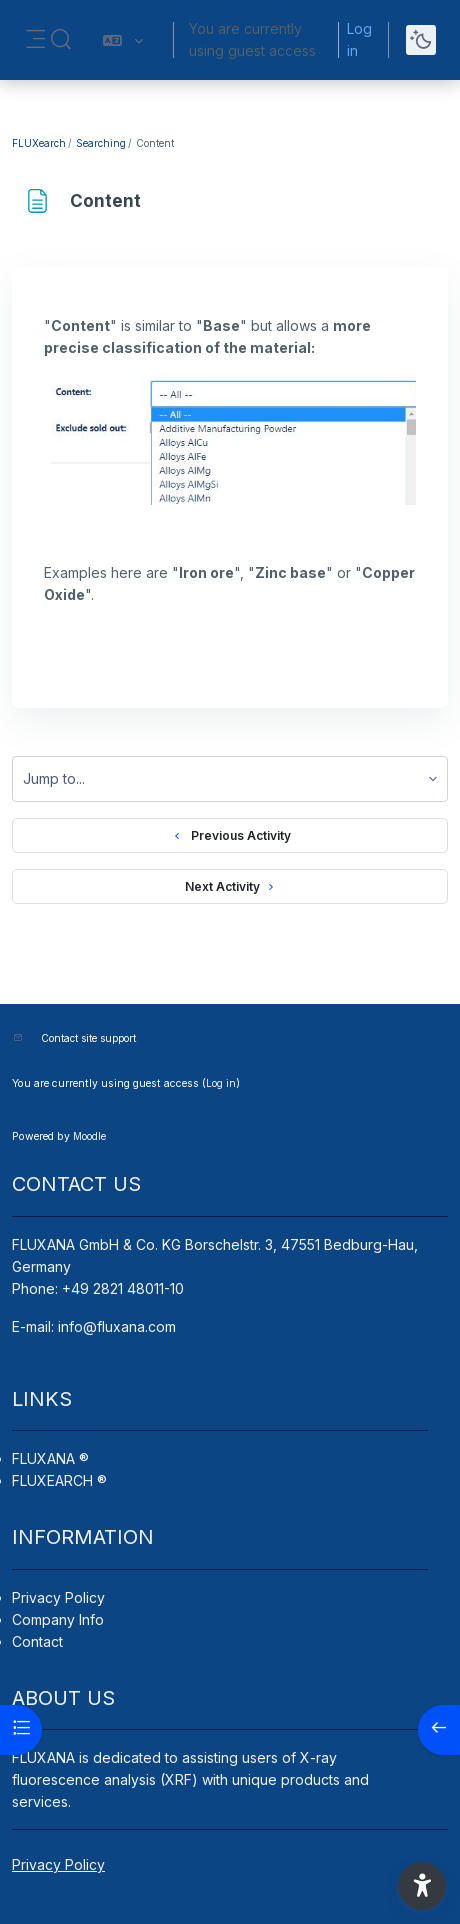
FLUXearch (39, 143)
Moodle (89, 1136)
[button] (61, 40)
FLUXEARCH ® (59, 1480)
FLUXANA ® (50, 1458)
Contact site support (88, 1038)
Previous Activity (230, 836)
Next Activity (230, 887)
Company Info (58, 1619)
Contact (37, 1641)
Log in (359, 39)
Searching (101, 143)
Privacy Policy (58, 1597)
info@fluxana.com (117, 1326)
